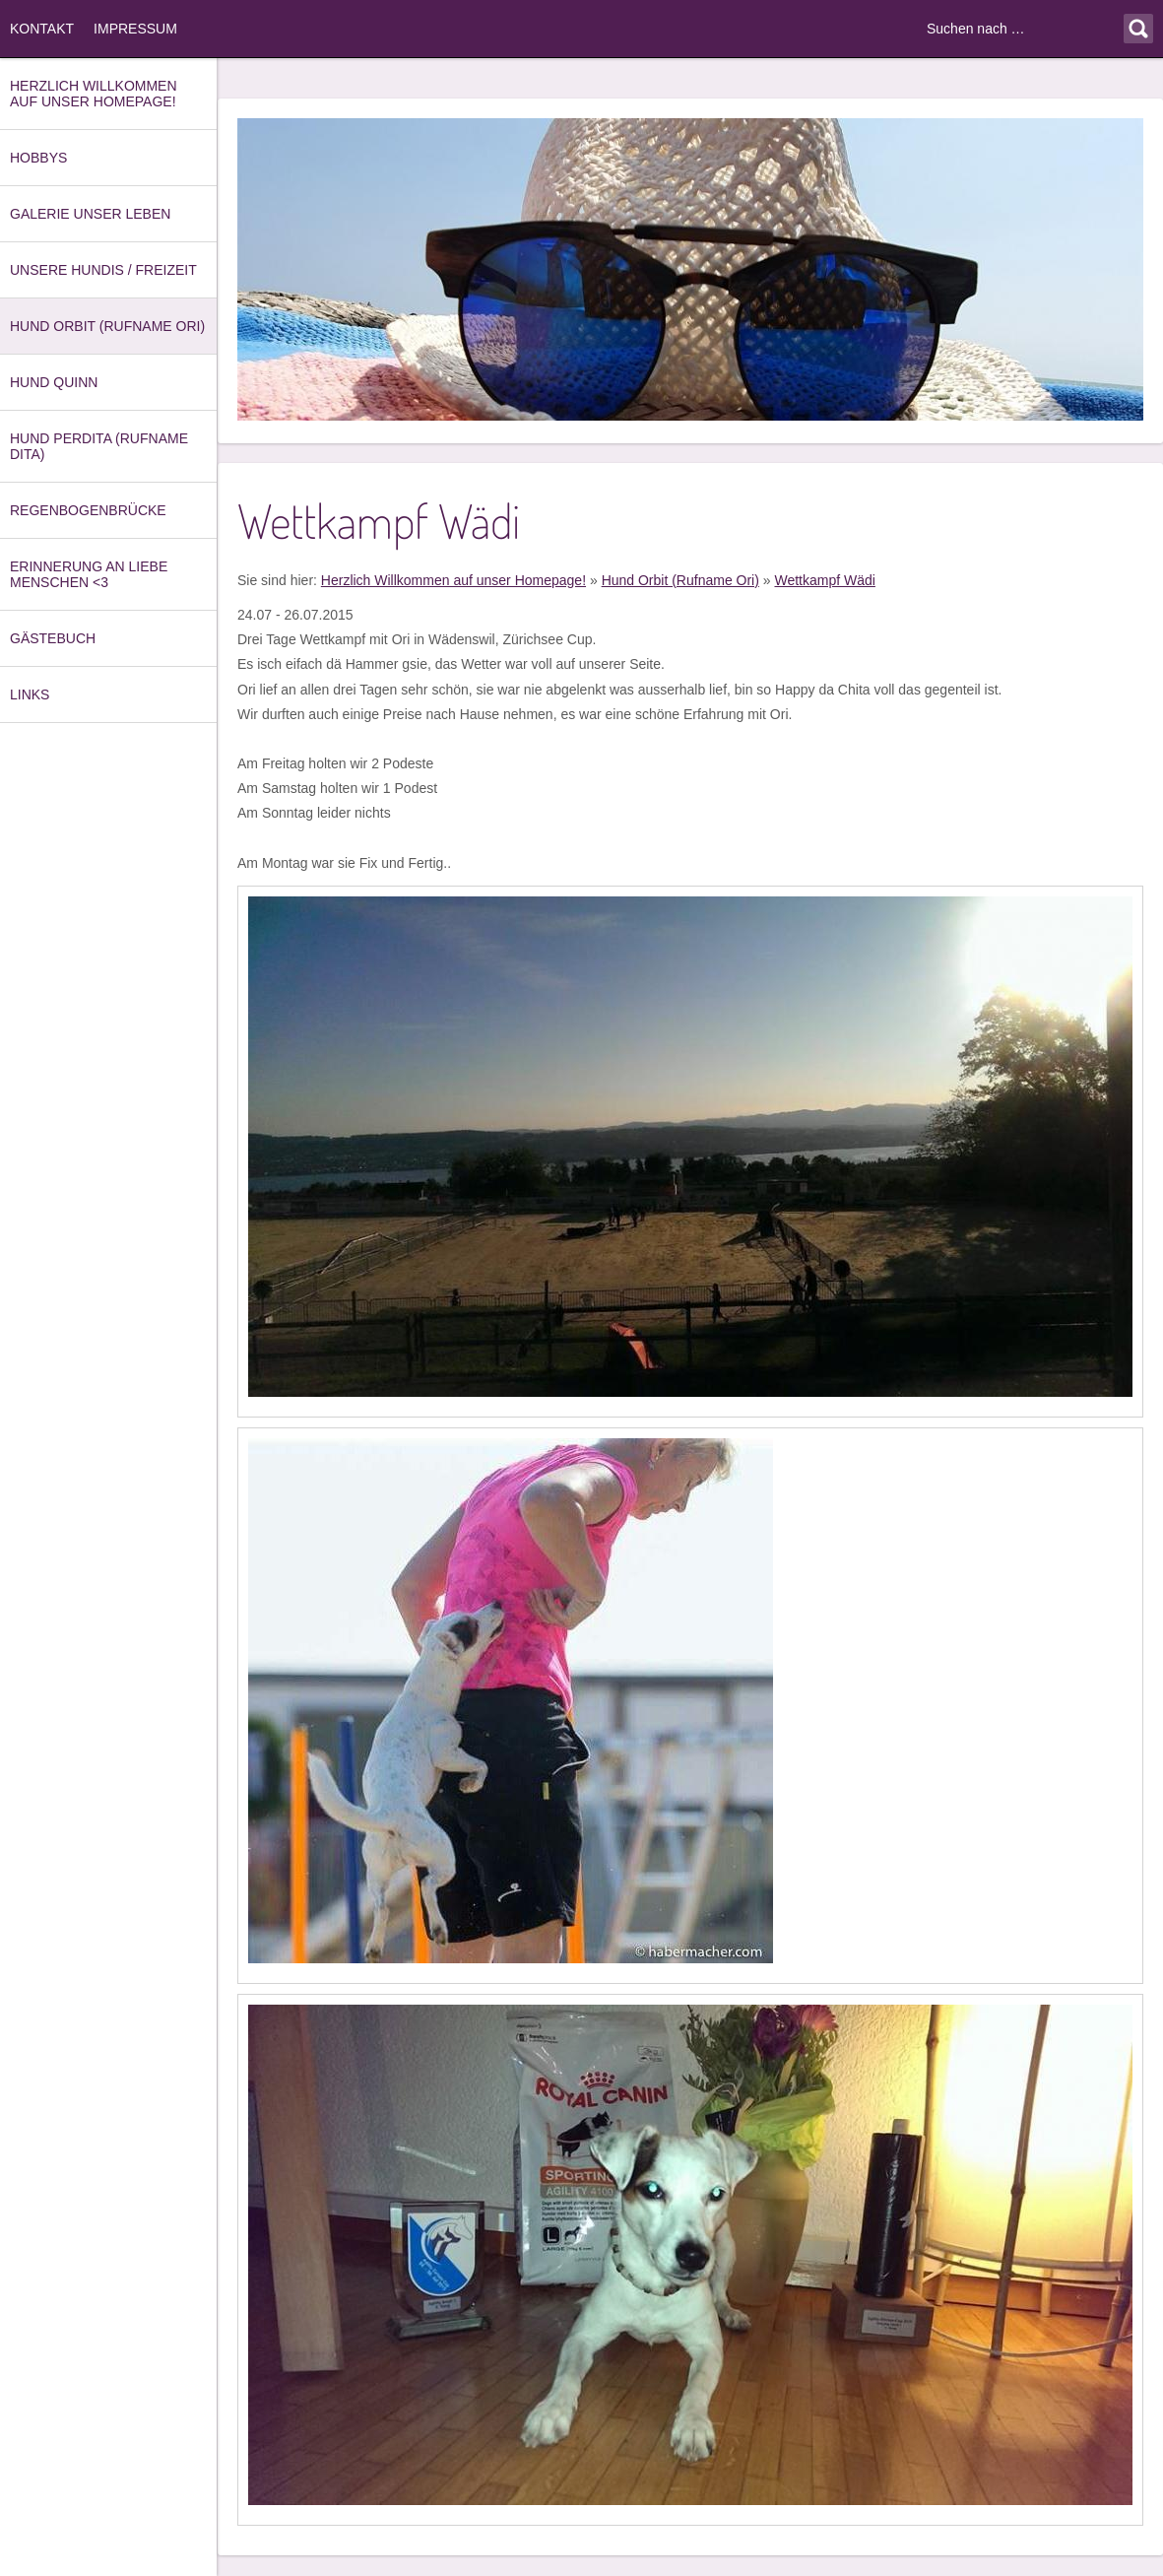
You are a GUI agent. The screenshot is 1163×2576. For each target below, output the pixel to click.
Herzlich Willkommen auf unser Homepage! (93, 93)
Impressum (135, 28)
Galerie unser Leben (90, 214)
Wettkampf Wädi (824, 580)
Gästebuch (53, 638)
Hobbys (38, 157)
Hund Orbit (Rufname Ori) (107, 326)
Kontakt (42, 28)
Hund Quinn (53, 382)
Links (29, 694)
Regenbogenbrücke (88, 510)
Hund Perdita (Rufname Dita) (99, 446)
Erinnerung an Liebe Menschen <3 (88, 574)
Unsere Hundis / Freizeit (103, 270)
